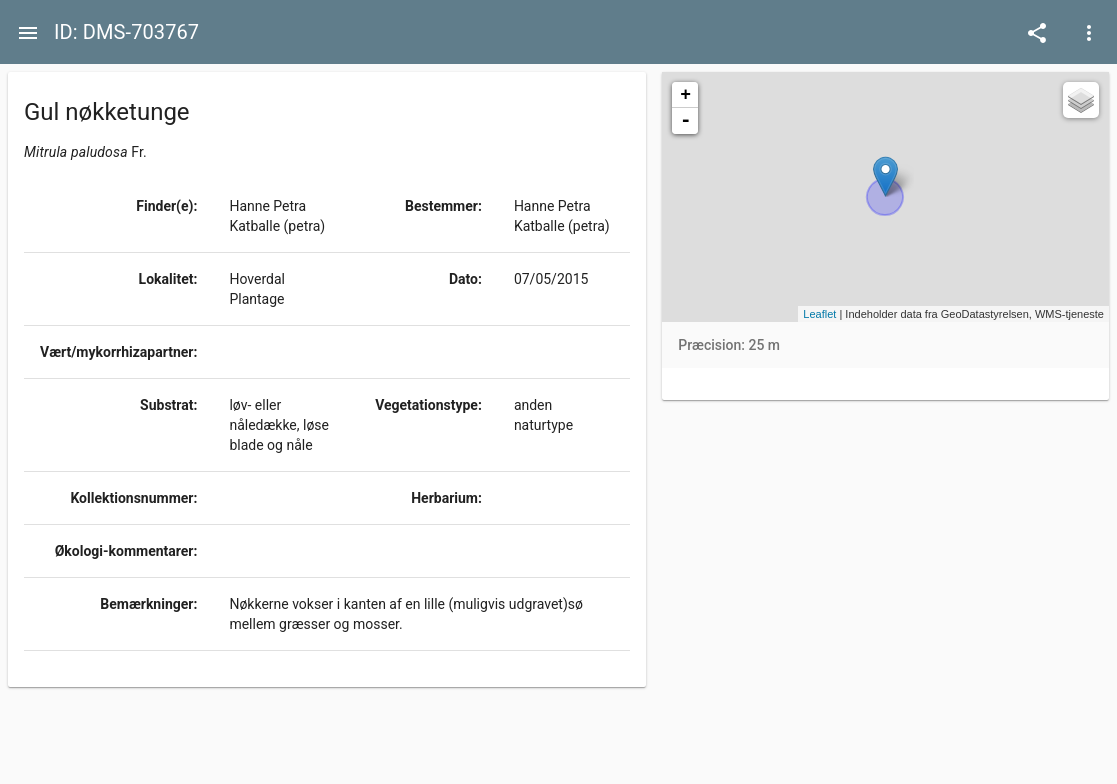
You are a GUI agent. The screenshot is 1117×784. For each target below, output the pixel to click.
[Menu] (28, 32)
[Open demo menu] (1037, 32)
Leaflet (819, 314)
